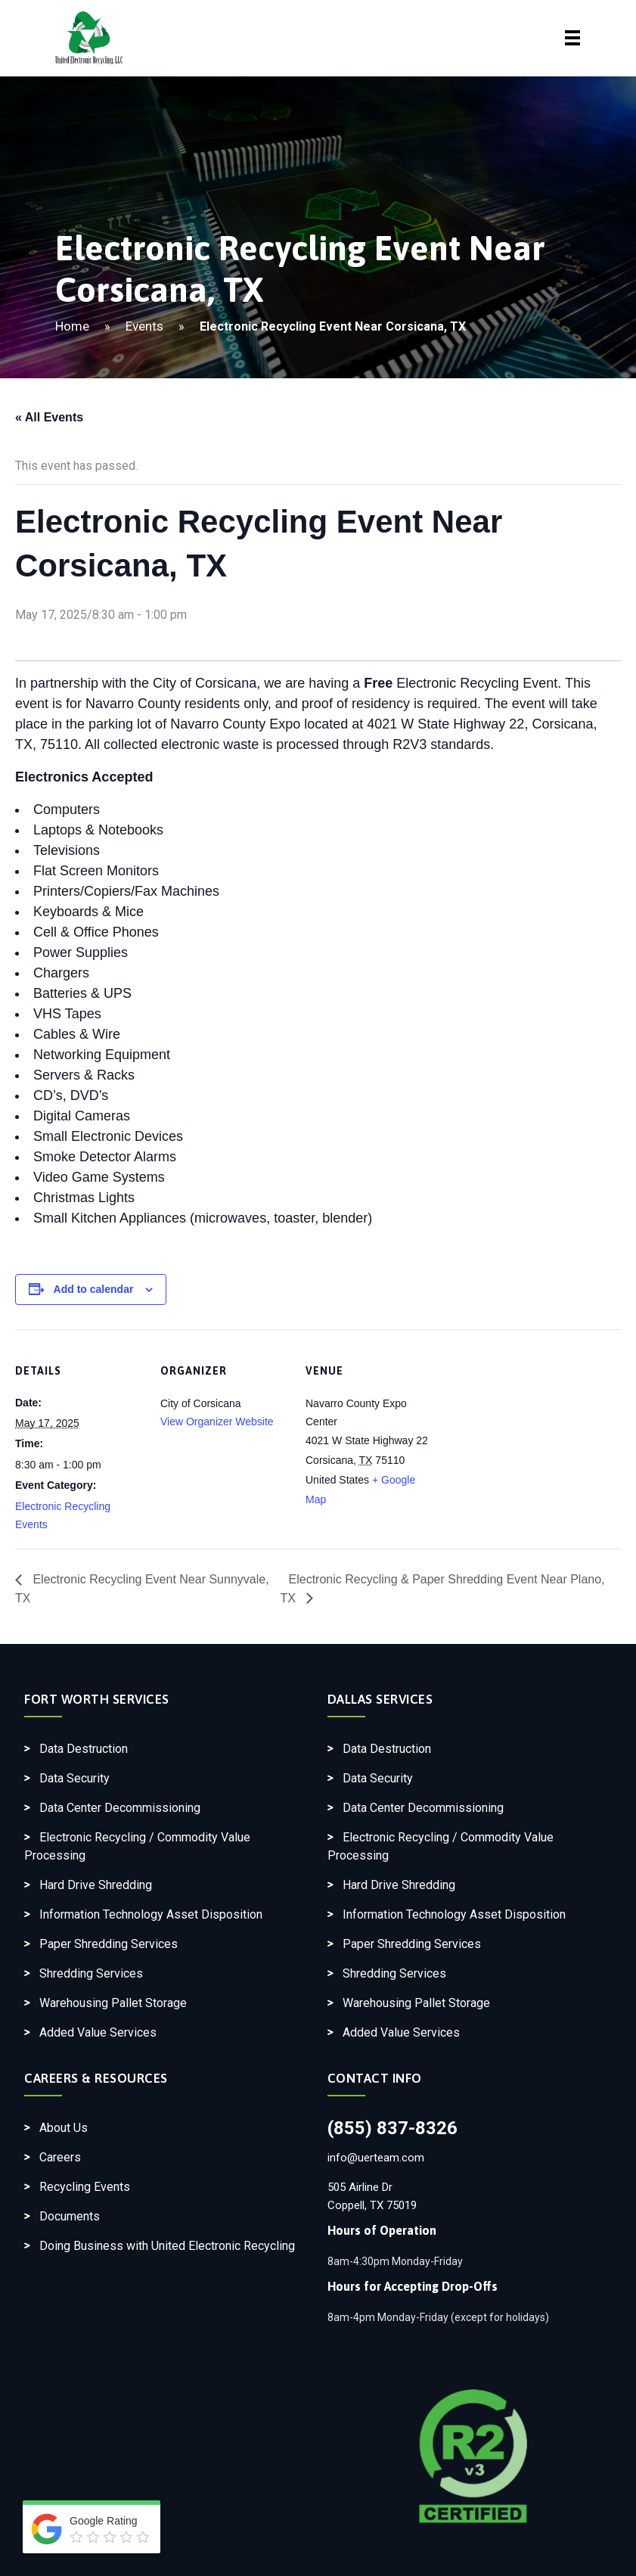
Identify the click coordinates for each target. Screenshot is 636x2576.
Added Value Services (98, 2032)
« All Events (49, 417)
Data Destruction (83, 1749)
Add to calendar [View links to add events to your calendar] (94, 1289)
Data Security (74, 1778)
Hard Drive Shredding (95, 1885)
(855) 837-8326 (392, 2128)
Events (144, 326)
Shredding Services (91, 1973)
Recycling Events (84, 2187)
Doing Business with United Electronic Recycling (167, 2246)
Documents (69, 2216)
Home (72, 326)
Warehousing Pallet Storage (113, 2003)
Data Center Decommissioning (119, 1808)
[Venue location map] (530, 1433)
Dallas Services (380, 1699)
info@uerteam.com (375, 2157)
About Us (63, 2128)
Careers (60, 2157)
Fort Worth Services (96, 1699)
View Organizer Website (217, 1421)
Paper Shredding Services (108, 1944)
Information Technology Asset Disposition (150, 1914)
